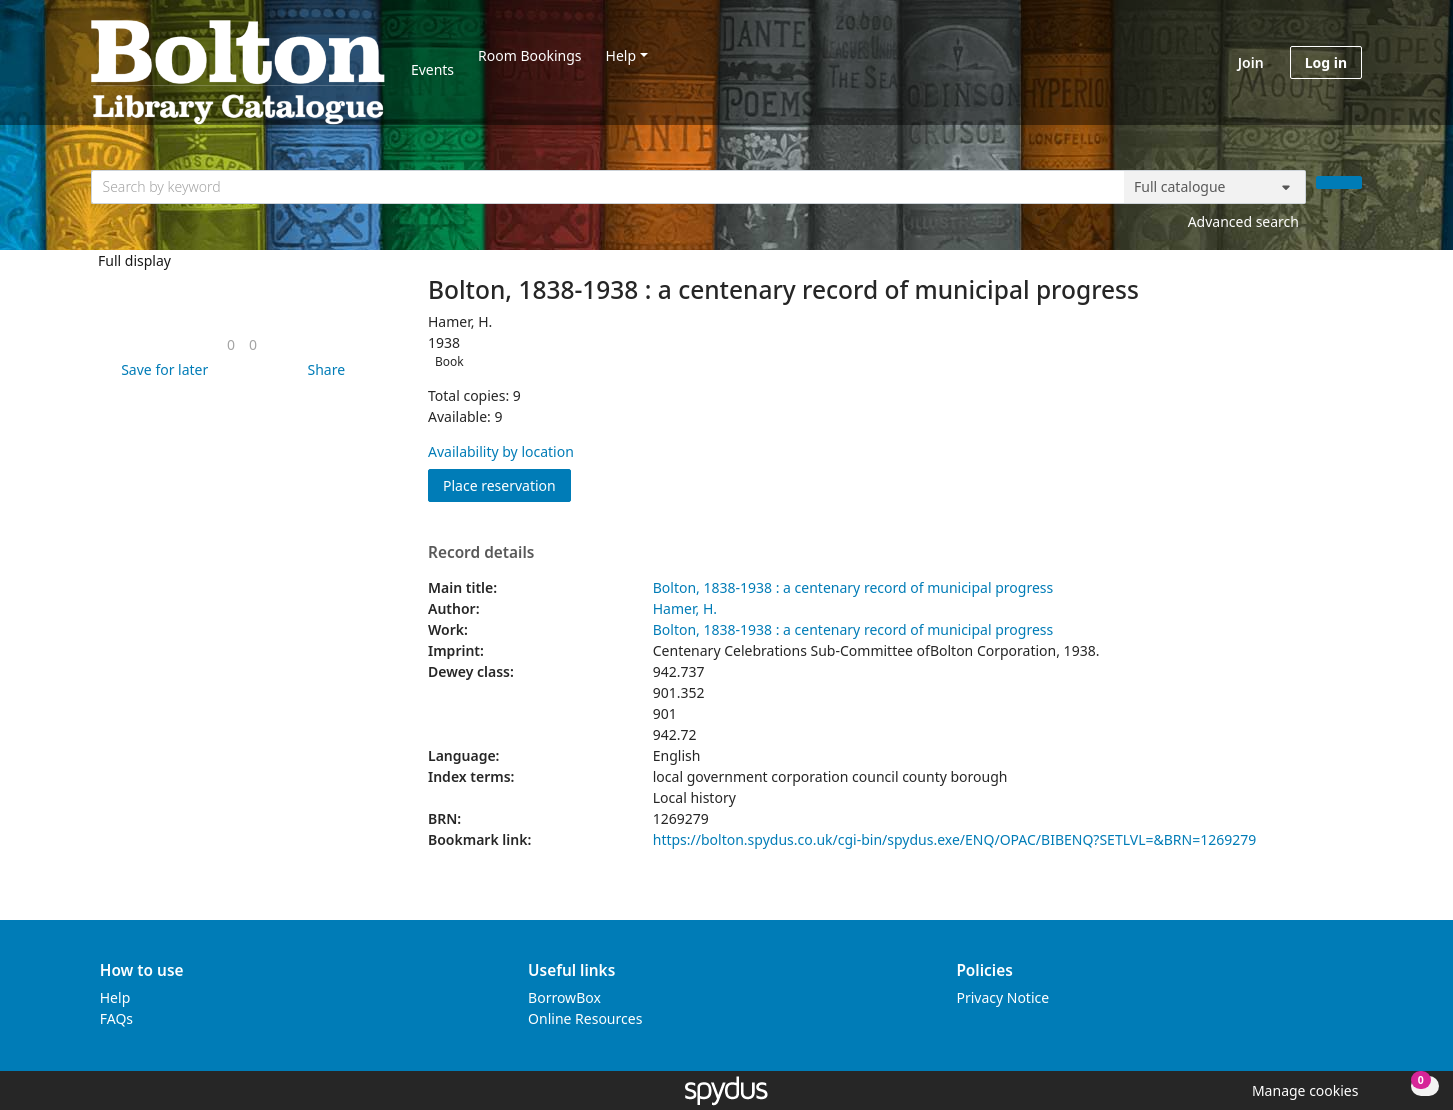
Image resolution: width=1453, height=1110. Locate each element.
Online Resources (585, 1018)
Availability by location (501, 451)
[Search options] (1215, 187)
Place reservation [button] (507, 484)
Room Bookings (529, 55)
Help (621, 55)
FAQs (116, 1018)
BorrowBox (564, 997)
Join (1251, 62)
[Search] (1339, 182)
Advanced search (1243, 221)
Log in (1326, 62)
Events (432, 69)
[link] (231, 344)
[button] (161, 369)
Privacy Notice (1002, 997)
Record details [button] (481, 553)
